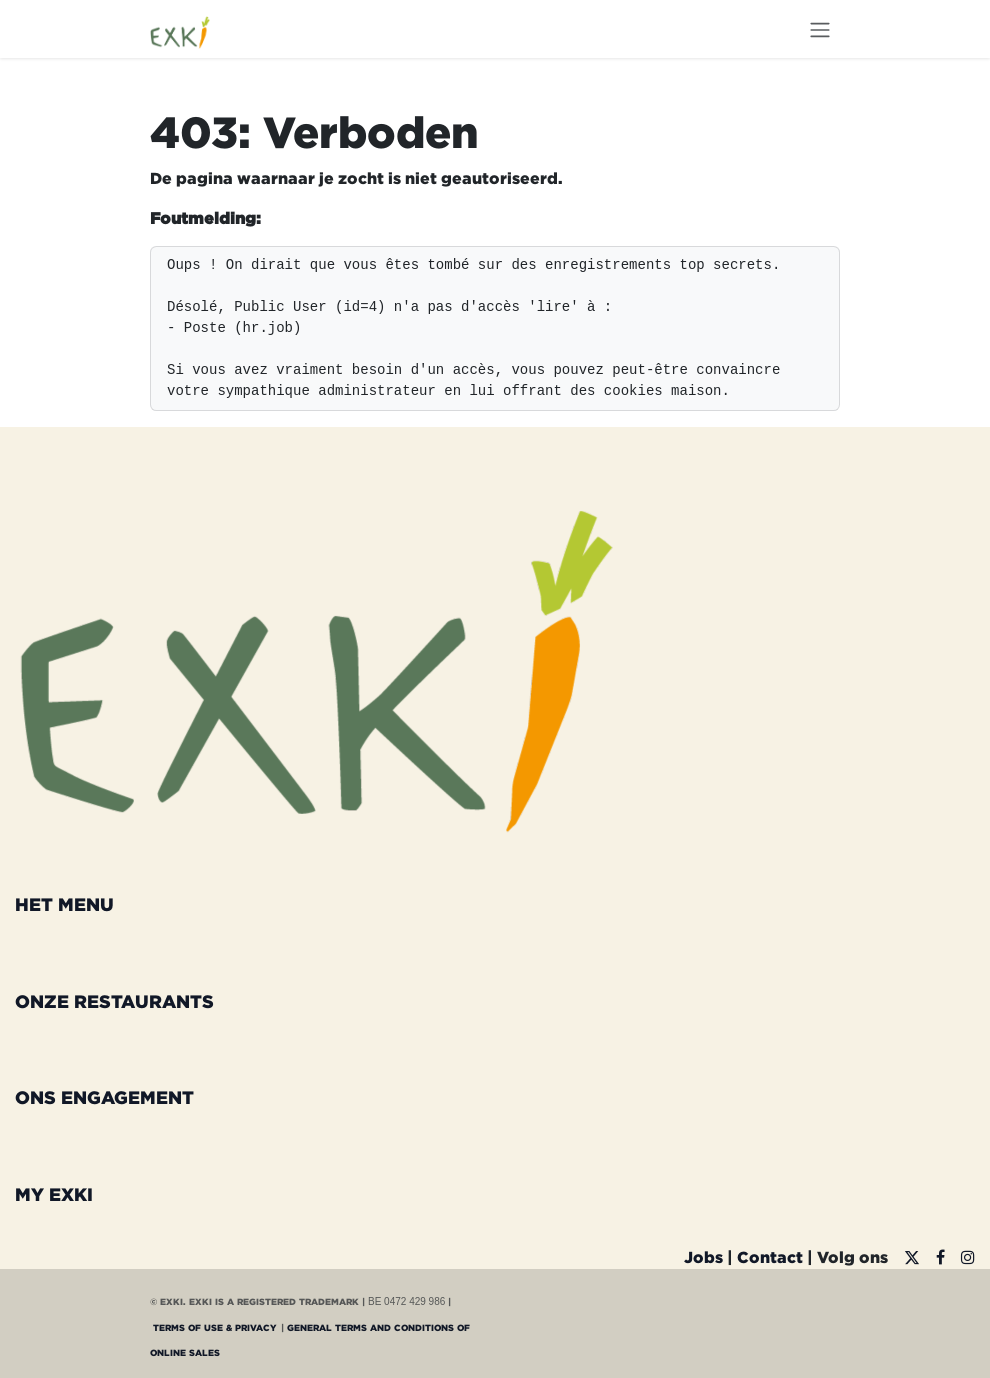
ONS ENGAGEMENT (104, 1097)
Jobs (703, 1257)
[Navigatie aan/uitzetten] (820, 29)
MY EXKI (54, 1194)
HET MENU (64, 904)
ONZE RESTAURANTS (114, 1001)
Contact (770, 1257)
